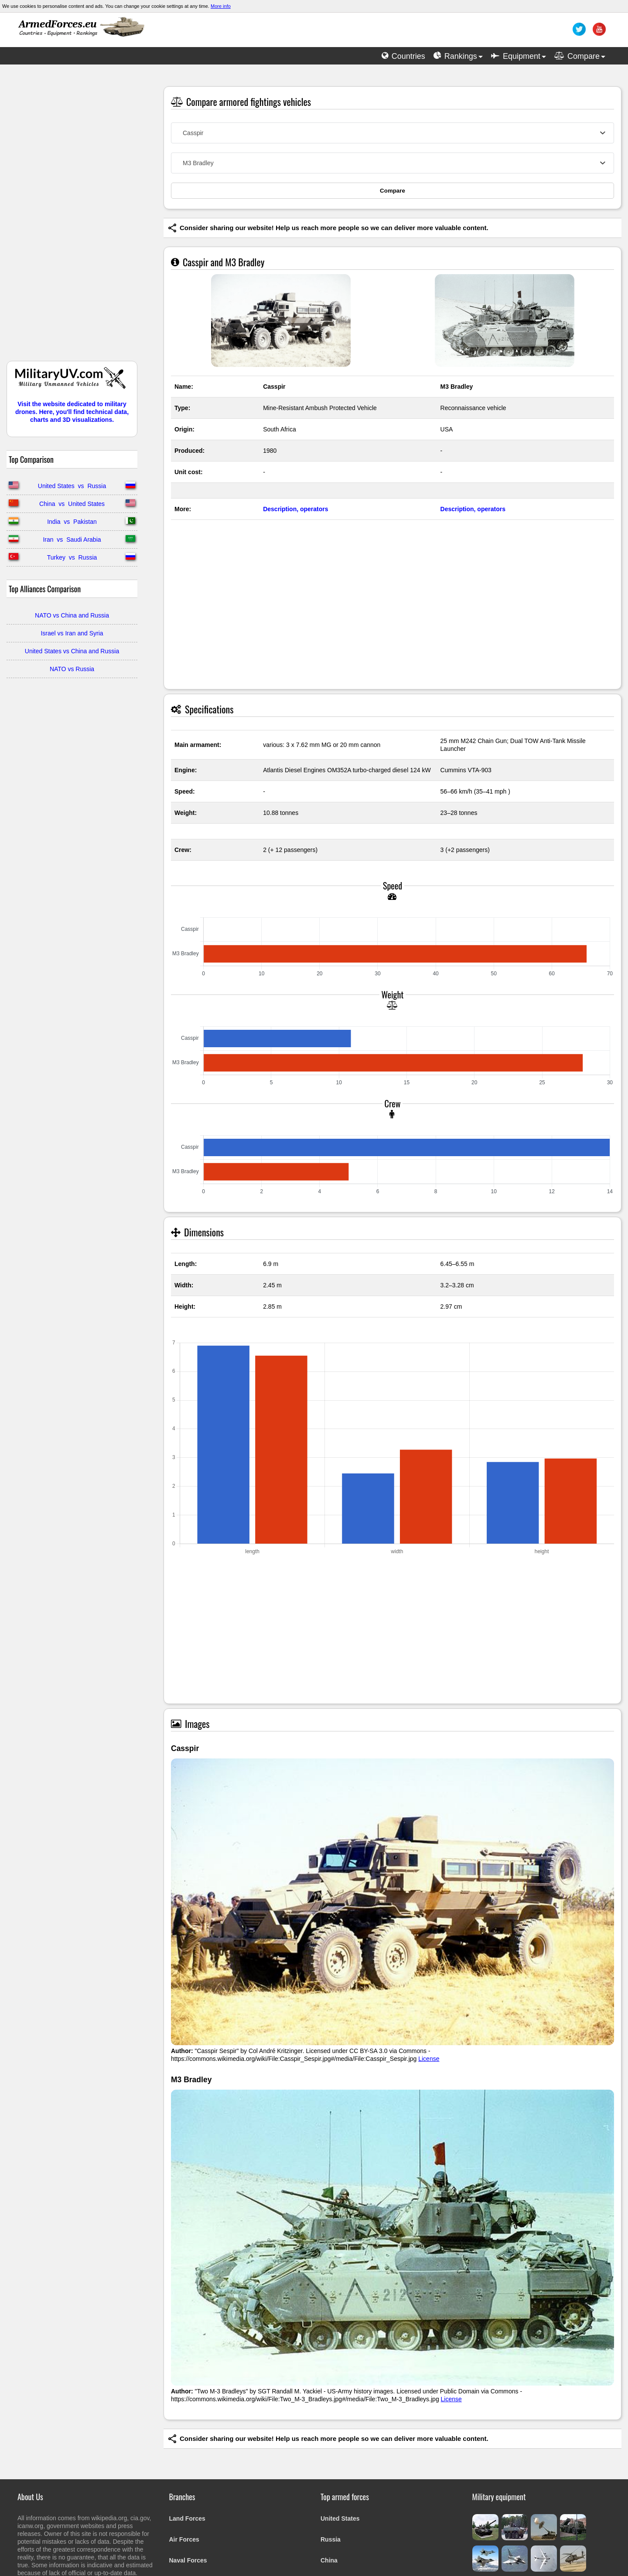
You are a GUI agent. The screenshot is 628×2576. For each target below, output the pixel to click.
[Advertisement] (72, 217)
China (329, 2560)
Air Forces (184, 2539)
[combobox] (392, 132)
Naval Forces (188, 2560)
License (428, 2058)
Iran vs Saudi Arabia (72, 539)
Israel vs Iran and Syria (72, 633)
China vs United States (72, 503)
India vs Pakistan (72, 521)
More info (221, 6)
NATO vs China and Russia (72, 615)
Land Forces (187, 2518)
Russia (331, 2539)
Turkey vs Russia (72, 557)
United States (340, 2518)
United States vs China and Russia (72, 651)
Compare (392, 190)
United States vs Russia (72, 485)
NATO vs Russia (72, 668)
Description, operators (295, 509)
